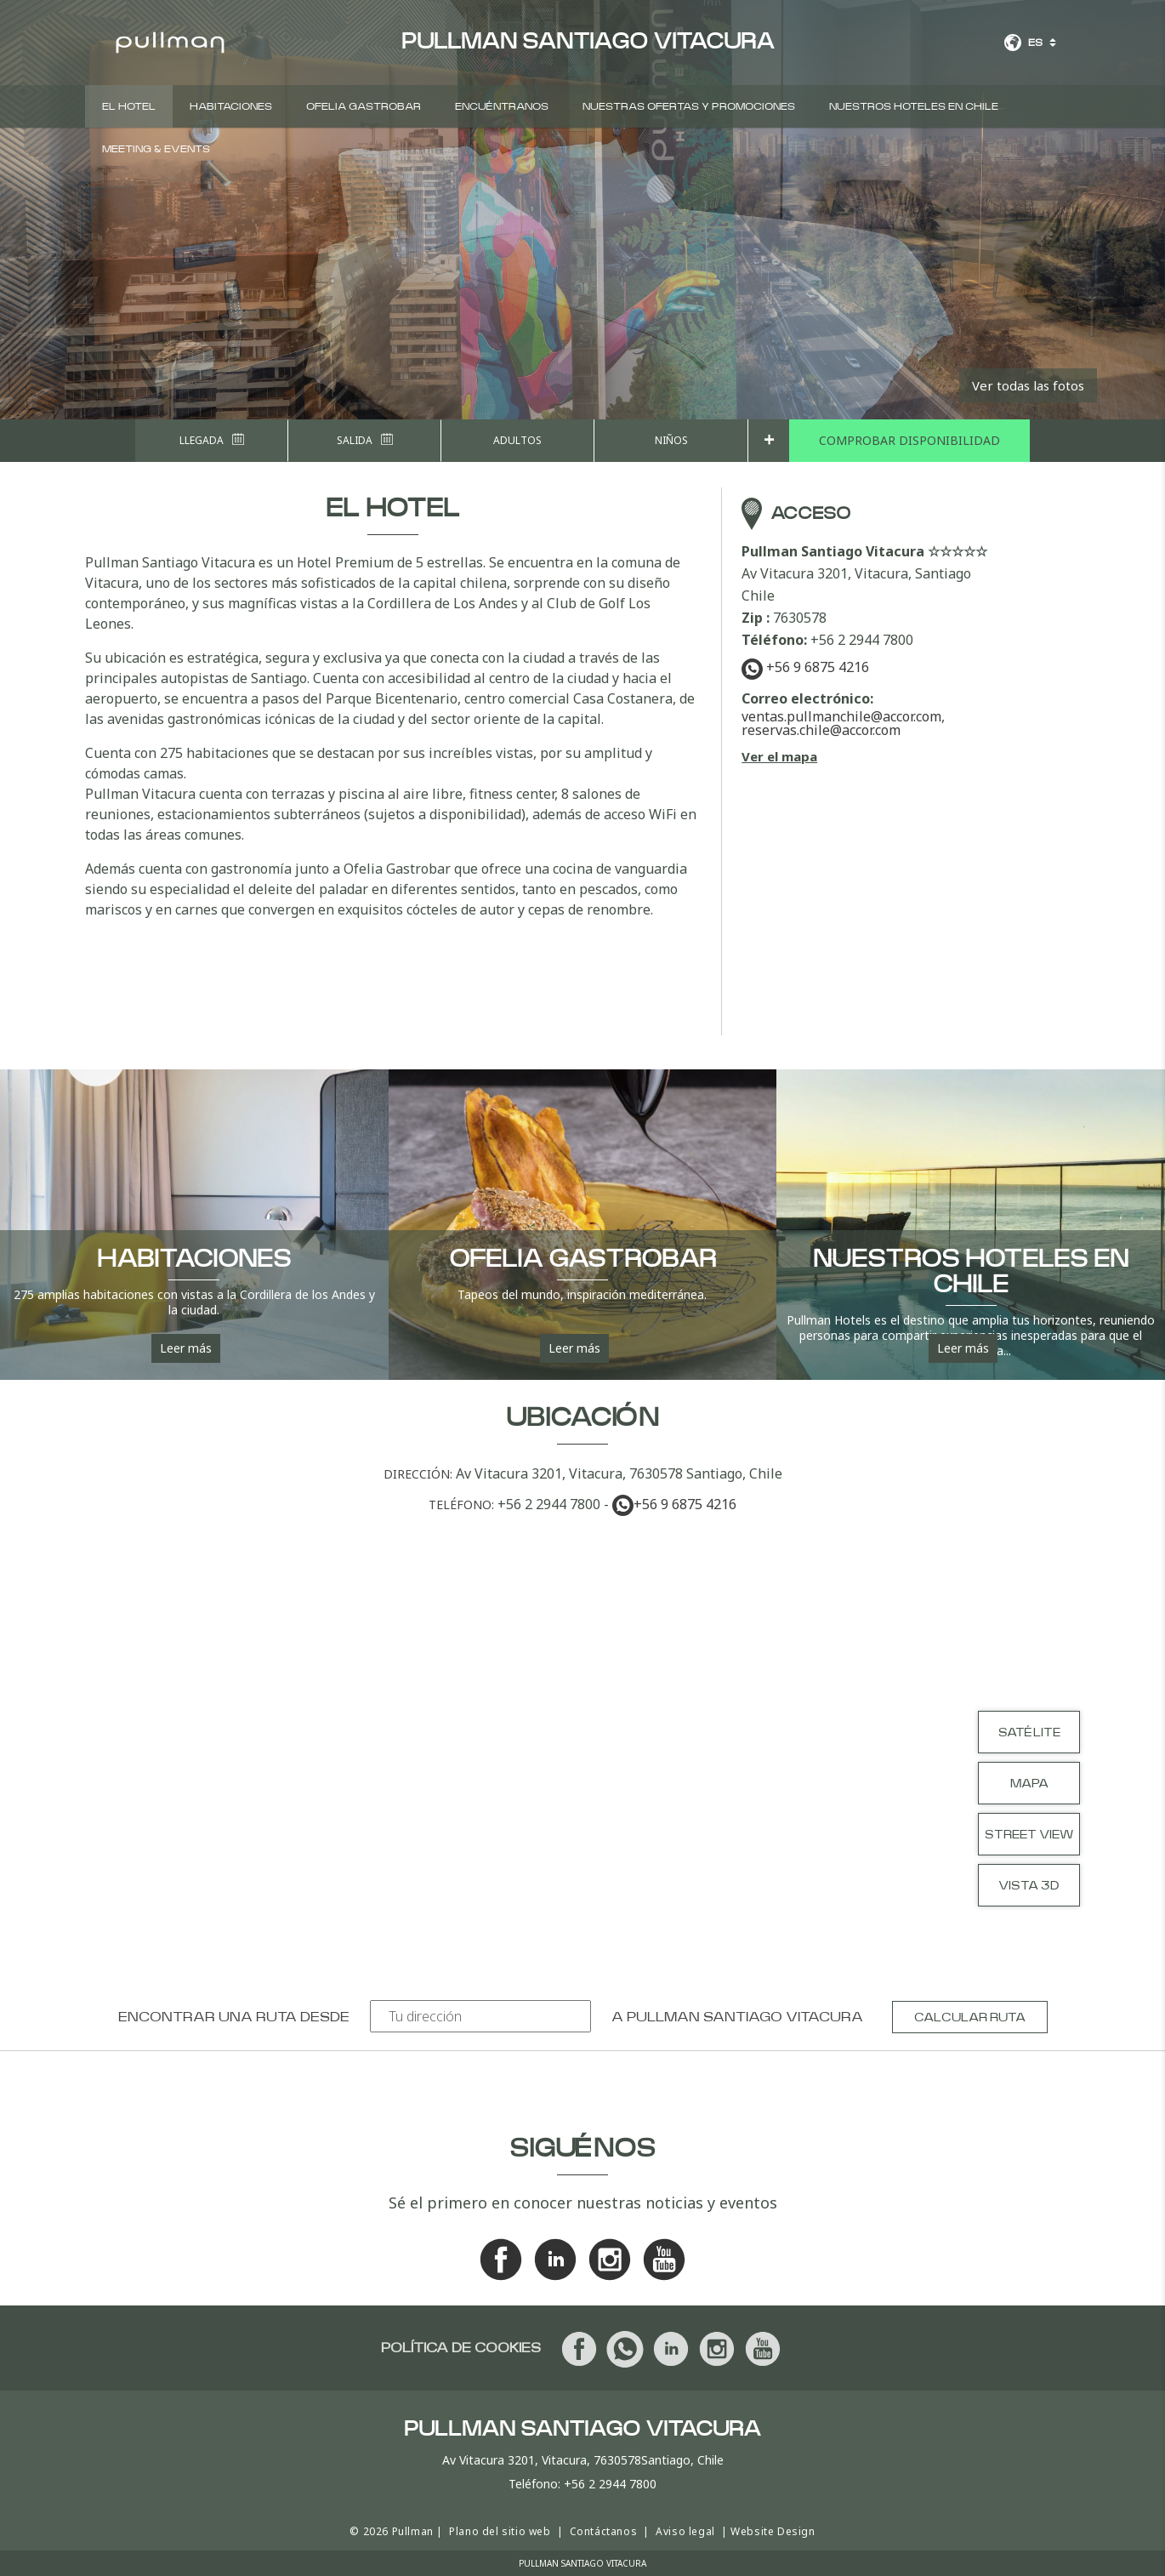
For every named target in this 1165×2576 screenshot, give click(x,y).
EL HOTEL (129, 106)
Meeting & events (156, 149)
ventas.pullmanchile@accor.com (841, 716)
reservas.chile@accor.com (821, 730)
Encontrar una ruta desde (234, 2017)
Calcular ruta (970, 2018)
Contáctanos (604, 2531)
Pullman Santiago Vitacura (745, 2017)
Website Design (772, 2531)
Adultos (517, 440)
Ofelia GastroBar (363, 106)
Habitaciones (231, 106)
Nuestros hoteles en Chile (913, 106)
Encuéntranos (501, 106)
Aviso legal (685, 2531)
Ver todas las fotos (1028, 385)
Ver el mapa (779, 756)
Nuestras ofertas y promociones (688, 106)
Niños (671, 440)
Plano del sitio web (499, 2531)
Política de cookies (461, 2348)
